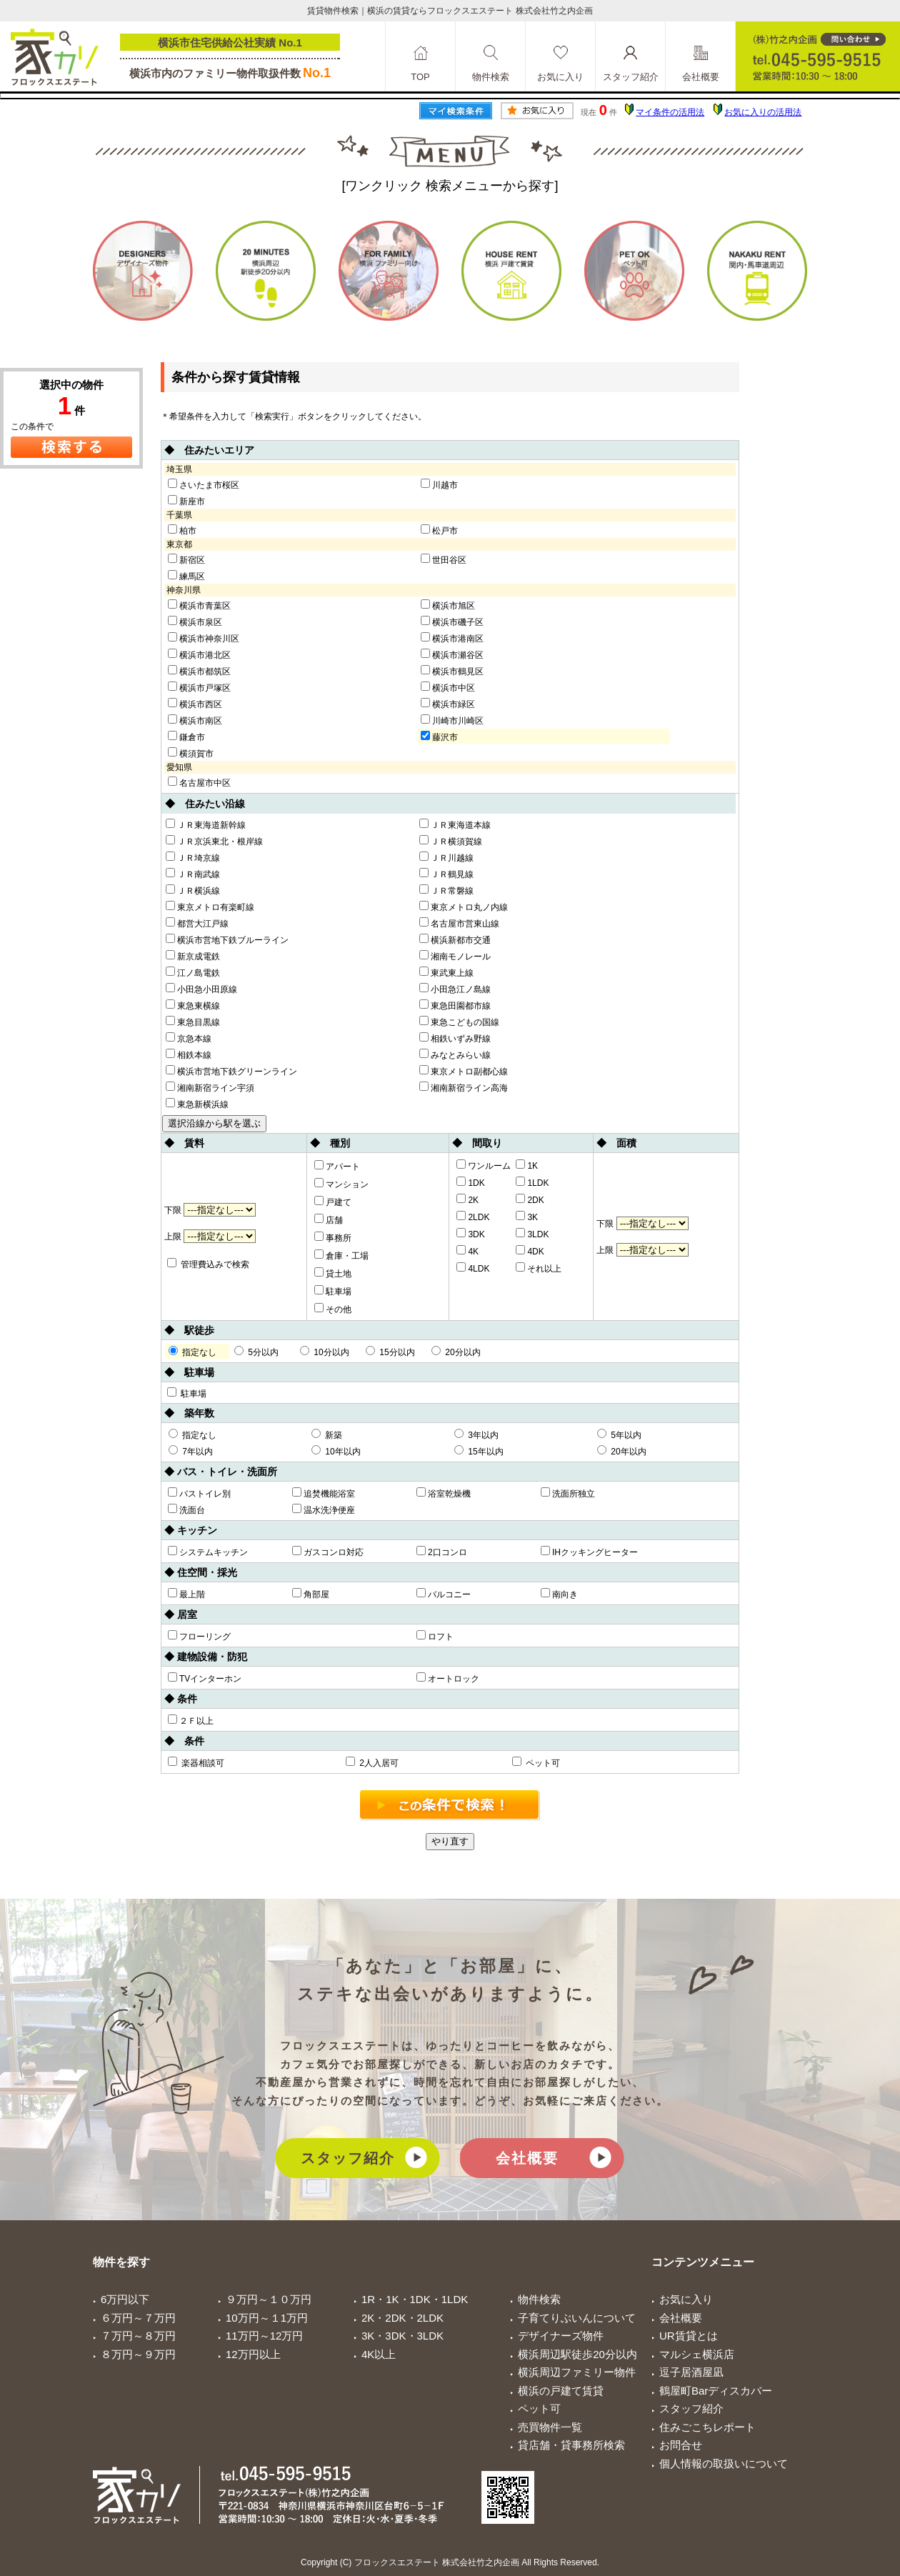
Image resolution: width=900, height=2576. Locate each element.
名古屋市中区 (199, 782)
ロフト (435, 1636)
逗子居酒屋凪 (691, 2372)
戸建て (332, 1201)
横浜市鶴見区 (452, 671)
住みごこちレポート (707, 2427)
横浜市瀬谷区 (452, 654)
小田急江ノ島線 (455, 988)
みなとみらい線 (455, 1054)
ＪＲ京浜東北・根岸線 (214, 841)
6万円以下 (125, 2299)
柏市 (182, 530)
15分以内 (390, 1351)
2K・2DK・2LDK (402, 2318)
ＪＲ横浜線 (193, 890)
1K (527, 1165)
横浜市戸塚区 (199, 687)
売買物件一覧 (550, 2427)
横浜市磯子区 (452, 621)
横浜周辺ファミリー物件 (577, 2372)
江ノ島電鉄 (193, 972)
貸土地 (332, 1273)
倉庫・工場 (341, 1255)
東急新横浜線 (197, 1103)
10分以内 (324, 1351)
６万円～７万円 (138, 2318)
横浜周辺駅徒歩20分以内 (577, 2354)
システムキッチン (208, 1551)
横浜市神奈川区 (203, 638)
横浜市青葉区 (199, 605)
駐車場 (332, 1291)
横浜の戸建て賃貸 (561, 2391)
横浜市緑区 (448, 703)
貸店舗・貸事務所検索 (571, 2445)
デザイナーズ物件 (561, 2336)
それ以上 (538, 1268)
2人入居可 (372, 1762)
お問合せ (680, 2445)
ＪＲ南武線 (193, 873)
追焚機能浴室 (323, 1493)
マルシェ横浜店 (696, 2354)
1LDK (532, 1182)
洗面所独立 (568, 1493)
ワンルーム (483, 1165)
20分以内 (456, 1351)
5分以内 (256, 1351)
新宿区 (186, 559)
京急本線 (188, 1038)
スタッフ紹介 (348, 2158)
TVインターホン (204, 1678)
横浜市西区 (195, 703)
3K (527, 1216)
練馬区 (186, 575)
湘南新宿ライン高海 (463, 1087)
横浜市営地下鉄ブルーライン (227, 939)
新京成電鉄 (193, 956)
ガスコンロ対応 (328, 1551)
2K (467, 1199)
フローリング (199, 1636)
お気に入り (686, 2299)
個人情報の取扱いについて (723, 2463)
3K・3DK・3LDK (402, 2336)
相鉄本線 (188, 1054)
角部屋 (310, 1593)
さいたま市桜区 (203, 484)
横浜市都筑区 (199, 671)
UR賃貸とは (688, 2336)
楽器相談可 (196, 1762)
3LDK (532, 1233)
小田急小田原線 (201, 988)
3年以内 (476, 1434)
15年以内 (479, 1451)
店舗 (328, 1219)
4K (467, 1251)
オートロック (447, 1678)
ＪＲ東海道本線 (455, 824)
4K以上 (378, 2354)
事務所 (332, 1237)
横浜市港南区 (452, 638)
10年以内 (336, 1451)
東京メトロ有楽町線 (210, 906)
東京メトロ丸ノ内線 (463, 906)
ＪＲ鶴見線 (446, 873)
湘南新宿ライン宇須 (210, 1087)
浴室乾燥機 (443, 1493)
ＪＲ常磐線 (446, 890)
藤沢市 (439, 736)
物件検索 (539, 2299)
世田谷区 (443, 559)
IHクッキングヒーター (589, 1551)
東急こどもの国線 (459, 1021)
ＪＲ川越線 (446, 857)
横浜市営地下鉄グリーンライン (231, 1071)
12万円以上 (253, 2354)
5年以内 (619, 1434)
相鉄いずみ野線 (455, 1038)
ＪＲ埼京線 (193, 857)
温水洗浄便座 (323, 1509)
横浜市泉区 (195, 621)
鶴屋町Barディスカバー (715, 2391)
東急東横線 (193, 1005)
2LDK (472, 1216)
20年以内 (621, 1451)
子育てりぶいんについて (577, 2318)
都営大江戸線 (197, 923)
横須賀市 (191, 753)
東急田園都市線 (455, 1005)
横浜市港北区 (199, 654)
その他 (332, 1308)
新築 (326, 1434)
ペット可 (536, 1762)
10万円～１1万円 (267, 2318)
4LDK (472, 1268)
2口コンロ (441, 1551)
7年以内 (191, 1451)
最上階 (186, 1593)
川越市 (439, 484)
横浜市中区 (448, 687)
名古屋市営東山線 (459, 923)
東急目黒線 (193, 1021)
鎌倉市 (186, 736)
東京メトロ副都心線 (463, 1071)
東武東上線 (446, 972)
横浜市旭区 (448, 605)
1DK (470, 1182)
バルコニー (443, 1593)
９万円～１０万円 (268, 2299)
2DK (530, 1199)
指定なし (192, 1351)
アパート (337, 1166)
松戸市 (439, 530)
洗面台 (186, 1509)
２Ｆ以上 (191, 1720)
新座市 (186, 500)
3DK (470, 1233)
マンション (341, 1183)
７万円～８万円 (138, 2336)
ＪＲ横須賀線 (450, 841)
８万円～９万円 (138, 2354)
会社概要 (527, 2158)
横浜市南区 (195, 720)
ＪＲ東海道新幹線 (206, 824)
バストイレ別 (199, 1493)
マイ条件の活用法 (670, 112)
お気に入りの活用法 (762, 112)
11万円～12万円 (264, 2336)
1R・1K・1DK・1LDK (414, 2299)
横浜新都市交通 (455, 939)
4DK (530, 1251)
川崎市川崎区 (452, 720)
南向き (559, 1593)
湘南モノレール (455, 956)
